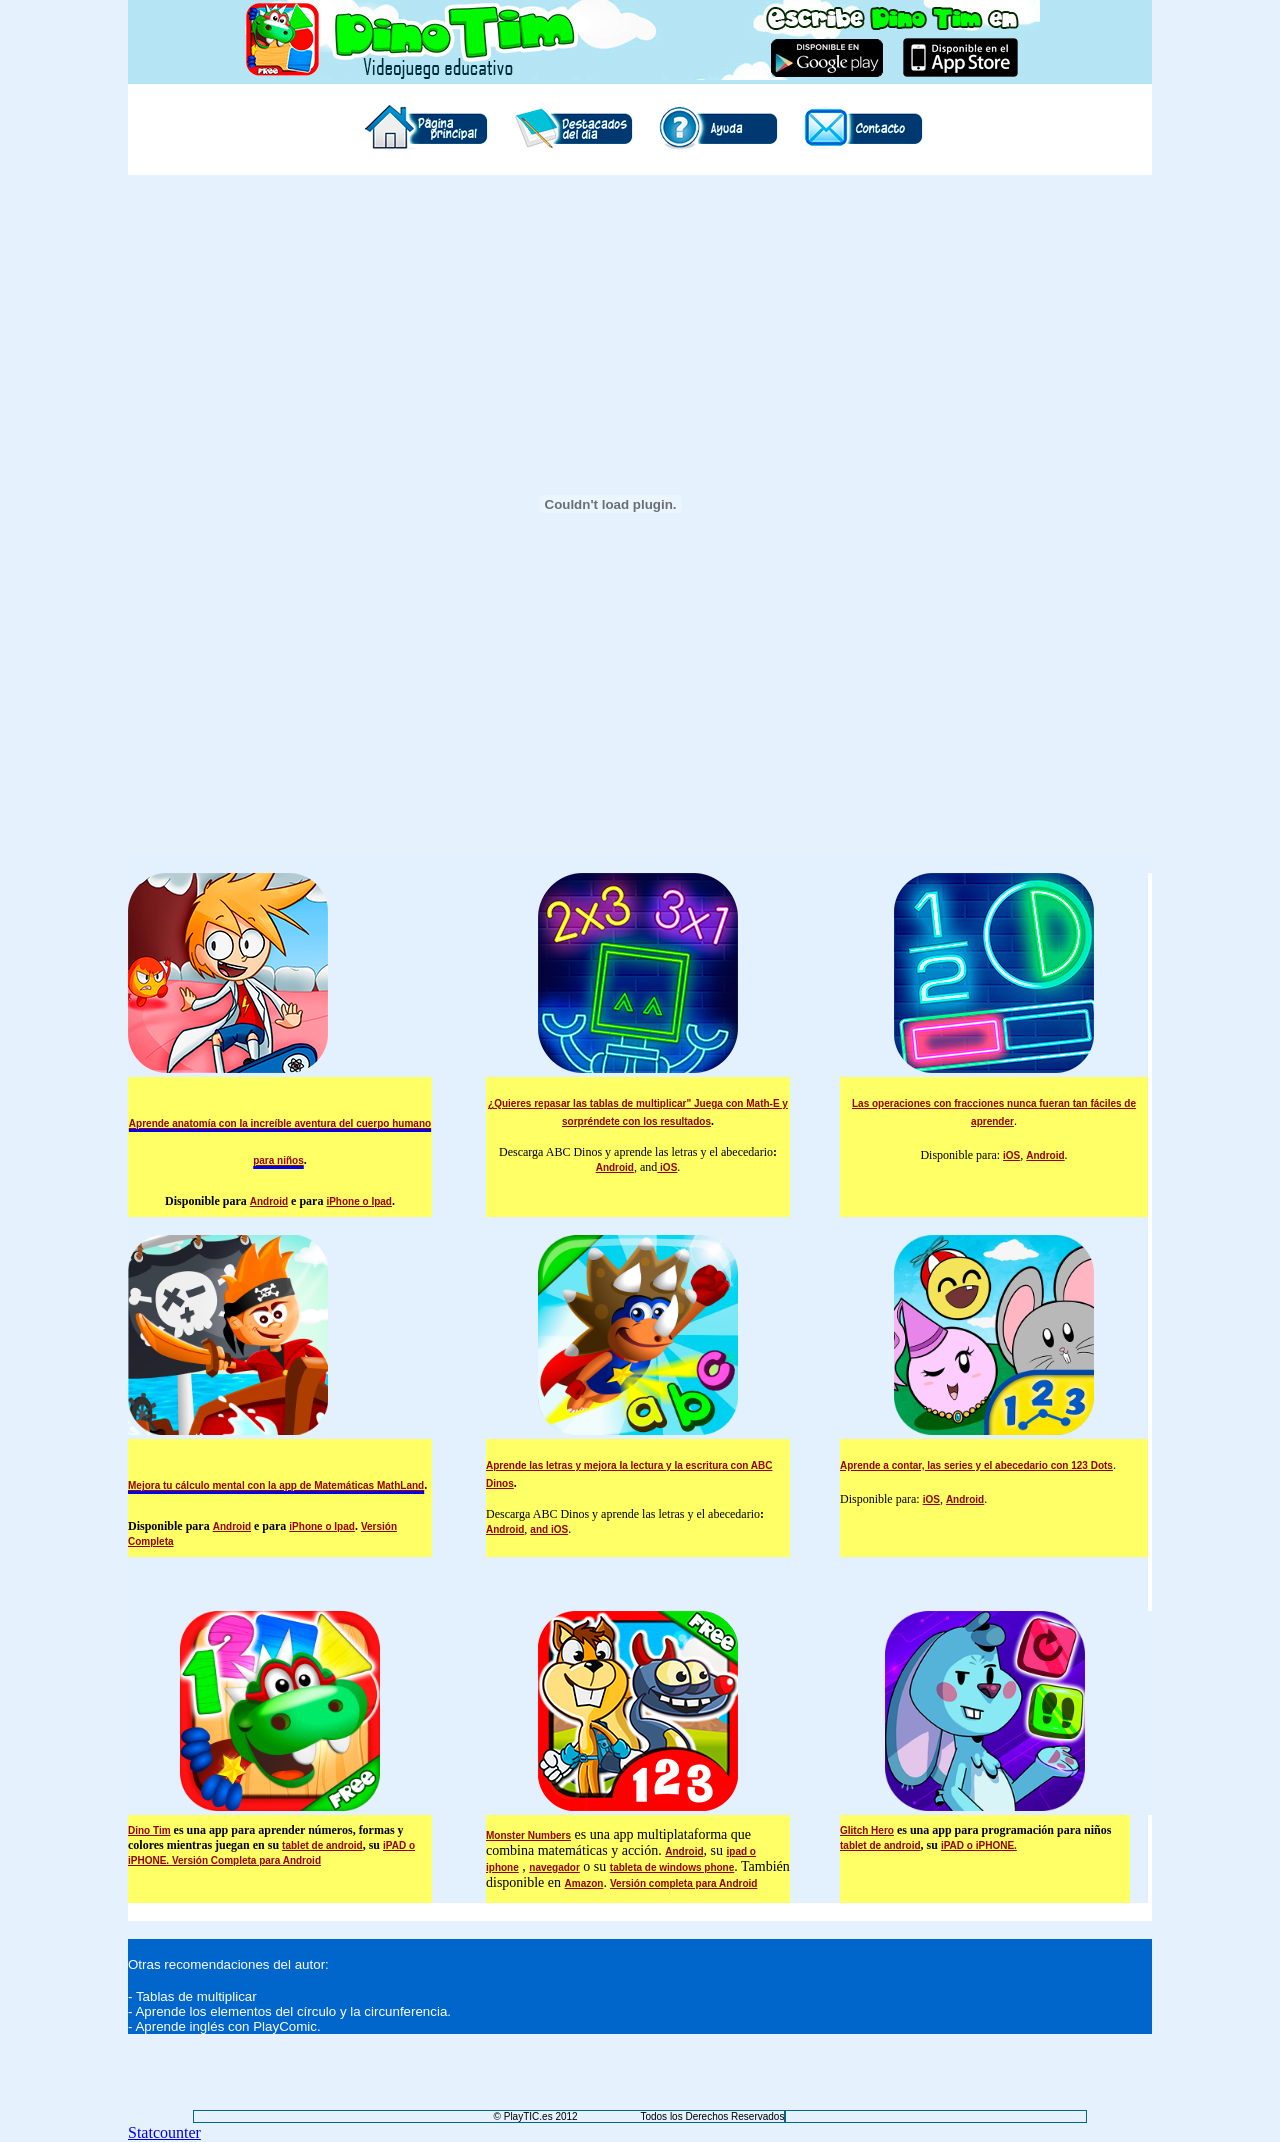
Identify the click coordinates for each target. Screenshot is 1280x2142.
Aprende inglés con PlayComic (226, 2026)
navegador (554, 1867)
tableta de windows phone (672, 1867)
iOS (667, 1167)
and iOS (549, 1529)
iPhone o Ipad (359, 1201)
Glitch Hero (867, 1830)
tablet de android (322, 1845)
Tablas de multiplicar (196, 1996)
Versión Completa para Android (246, 1860)
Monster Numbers (528, 1835)
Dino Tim (149, 1830)
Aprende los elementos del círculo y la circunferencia (291, 2011)
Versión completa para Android (683, 1883)
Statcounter (164, 2132)
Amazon (584, 1883)
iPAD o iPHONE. (979, 1845)
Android (269, 1201)
